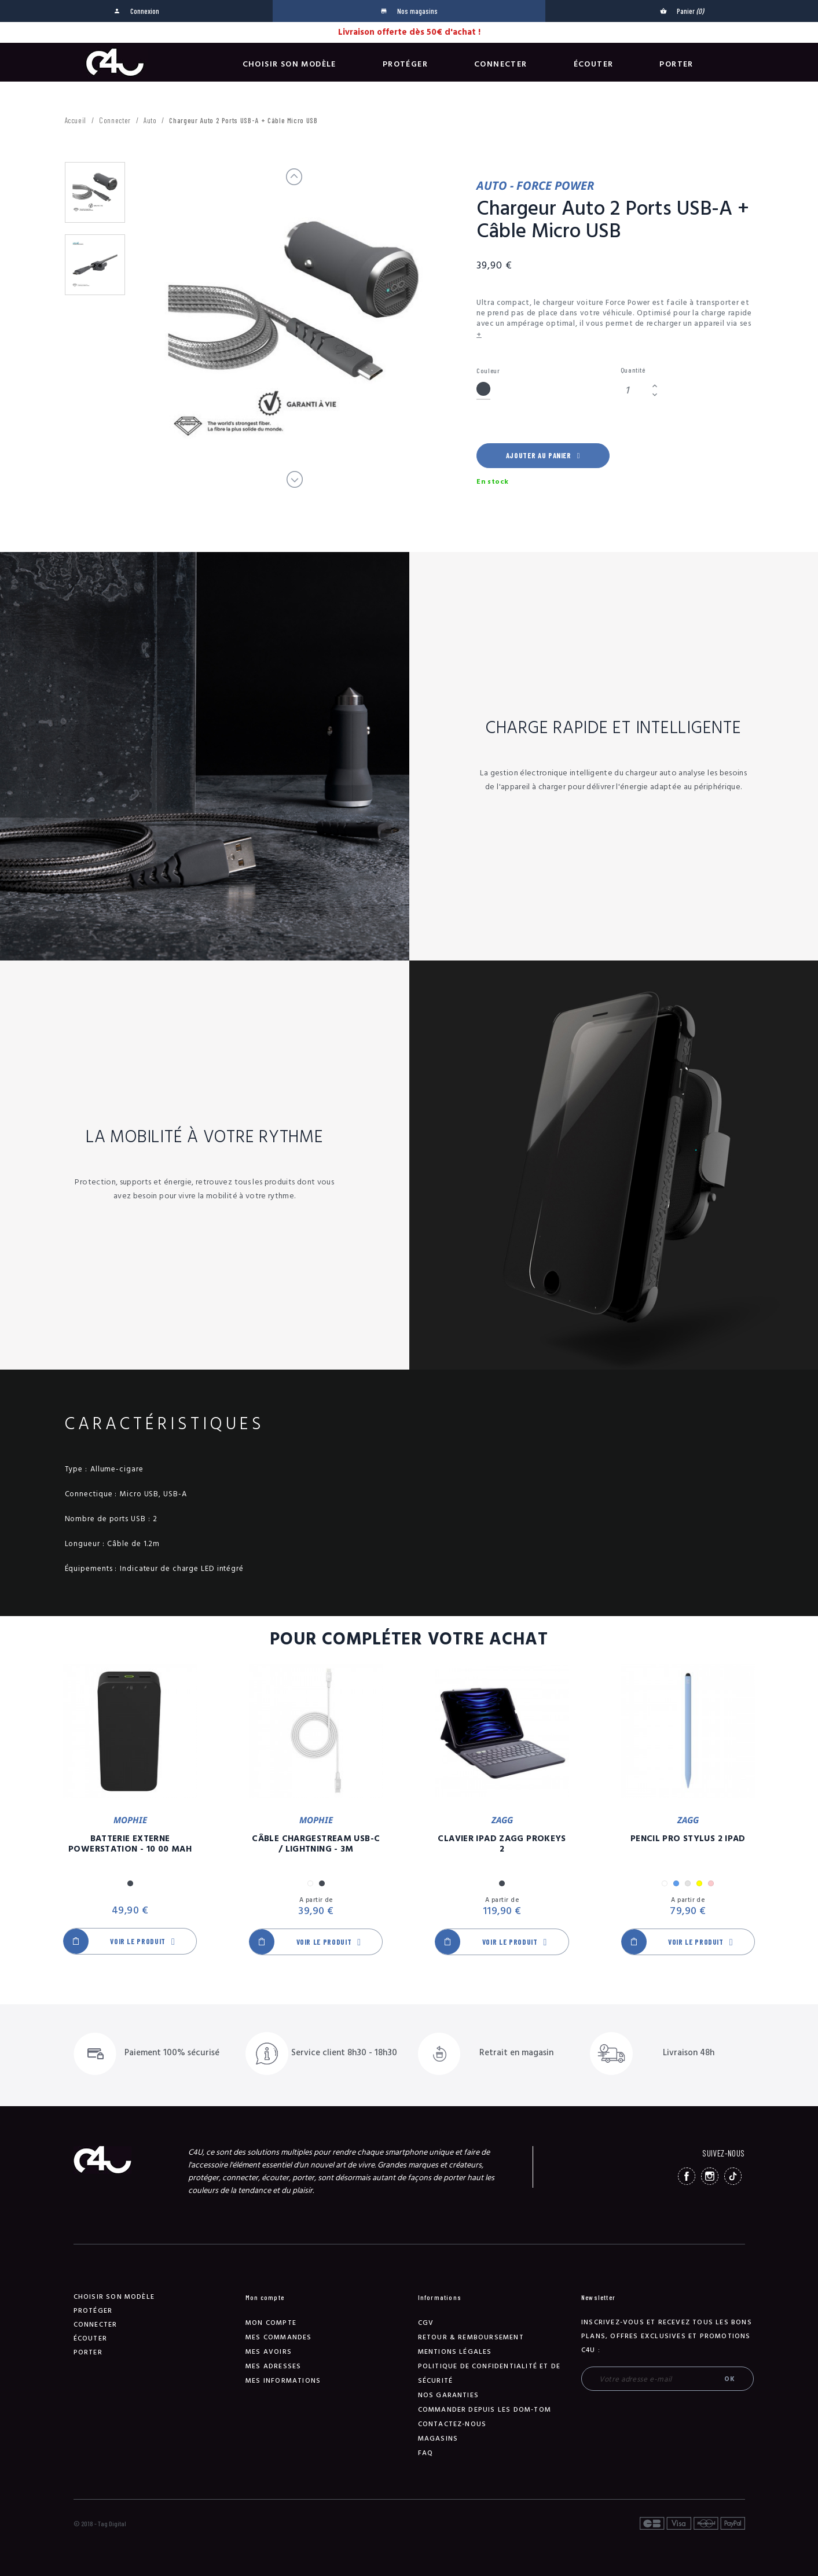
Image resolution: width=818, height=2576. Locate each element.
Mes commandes (278, 2337)
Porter (676, 64)
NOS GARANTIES (448, 2395)
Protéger (405, 64)
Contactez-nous (452, 2424)
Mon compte (270, 2323)
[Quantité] (634, 390)
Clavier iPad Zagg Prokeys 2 (502, 1844)
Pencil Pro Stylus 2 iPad (688, 1839)
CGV (426, 2323)
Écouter (594, 64)
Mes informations (283, 2381)
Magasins (438, 2438)
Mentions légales (455, 2352)
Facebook (686, 2176)
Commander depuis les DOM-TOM (485, 2410)
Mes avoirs (268, 2352)
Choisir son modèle (289, 64)
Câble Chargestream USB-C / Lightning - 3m (316, 1844)
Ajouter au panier (543, 455)
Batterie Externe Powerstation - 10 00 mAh (130, 1844)
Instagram (710, 2176)
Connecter (500, 64)
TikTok (733, 2176)
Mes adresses (273, 2366)
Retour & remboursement (471, 2337)
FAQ (426, 2453)
